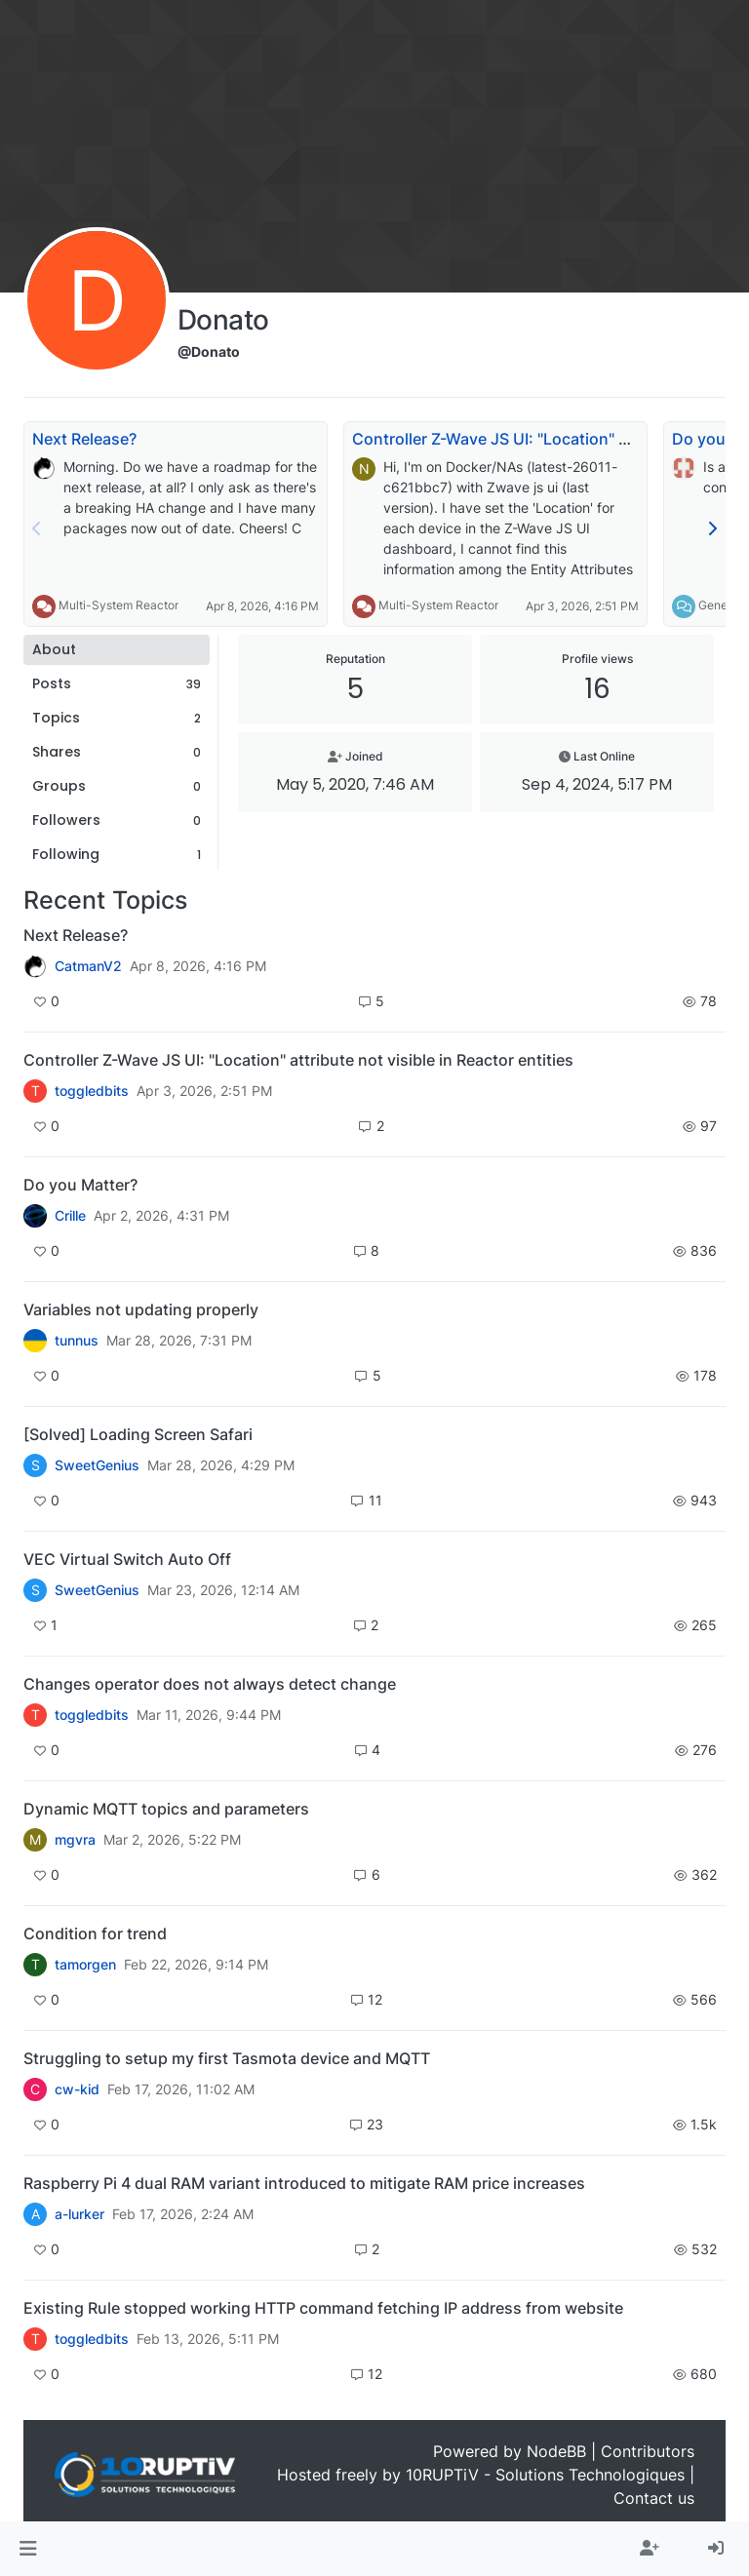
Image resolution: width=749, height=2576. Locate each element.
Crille (70, 1216)
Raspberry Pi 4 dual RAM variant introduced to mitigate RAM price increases (304, 2183)
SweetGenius (97, 1465)
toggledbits (92, 1091)
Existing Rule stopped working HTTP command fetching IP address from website (323, 2308)
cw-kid (77, 2089)
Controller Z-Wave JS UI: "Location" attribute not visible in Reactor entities (298, 1060)
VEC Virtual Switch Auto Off (127, 1559)
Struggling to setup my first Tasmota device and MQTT (226, 2058)
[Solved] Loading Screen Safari (138, 1434)
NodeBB (556, 2451)
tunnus (77, 1340)
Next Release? (84, 439)
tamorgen (85, 1964)
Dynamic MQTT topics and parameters (166, 1808)
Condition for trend (95, 1933)
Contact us (653, 2498)
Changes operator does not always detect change (209, 1684)
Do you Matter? (80, 1184)
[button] (28, 2548)
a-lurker (79, 2214)
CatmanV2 (88, 966)
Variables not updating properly (140, 1309)
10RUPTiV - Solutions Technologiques (545, 2474)
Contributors (647, 2451)
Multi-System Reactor (118, 605)
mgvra (75, 1840)
